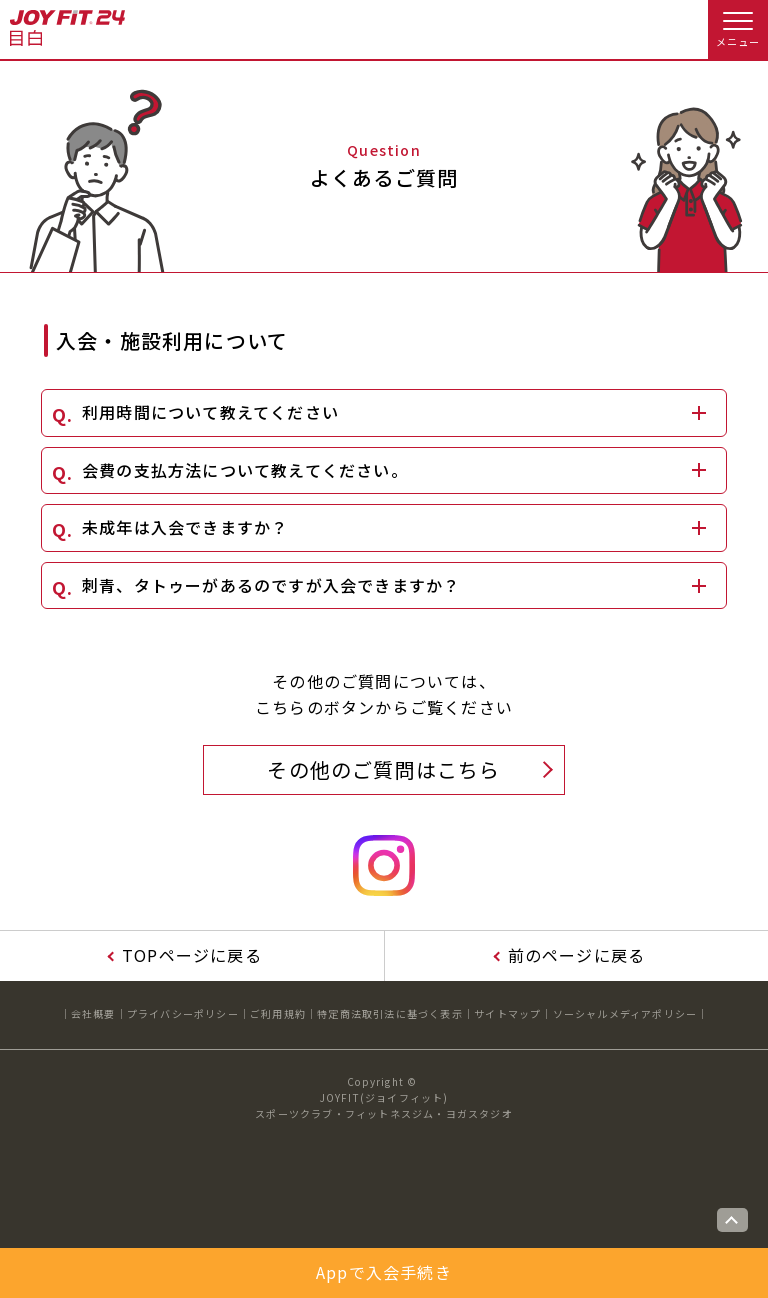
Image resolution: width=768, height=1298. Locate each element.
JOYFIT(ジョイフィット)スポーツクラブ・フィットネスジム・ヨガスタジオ (384, 1105)
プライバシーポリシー (183, 1013)
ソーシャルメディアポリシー (625, 1013)
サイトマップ (507, 1013)
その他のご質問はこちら (383, 769)
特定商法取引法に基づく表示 (390, 1013)
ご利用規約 (278, 1013)
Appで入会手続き (384, 1272)
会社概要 (93, 1013)
